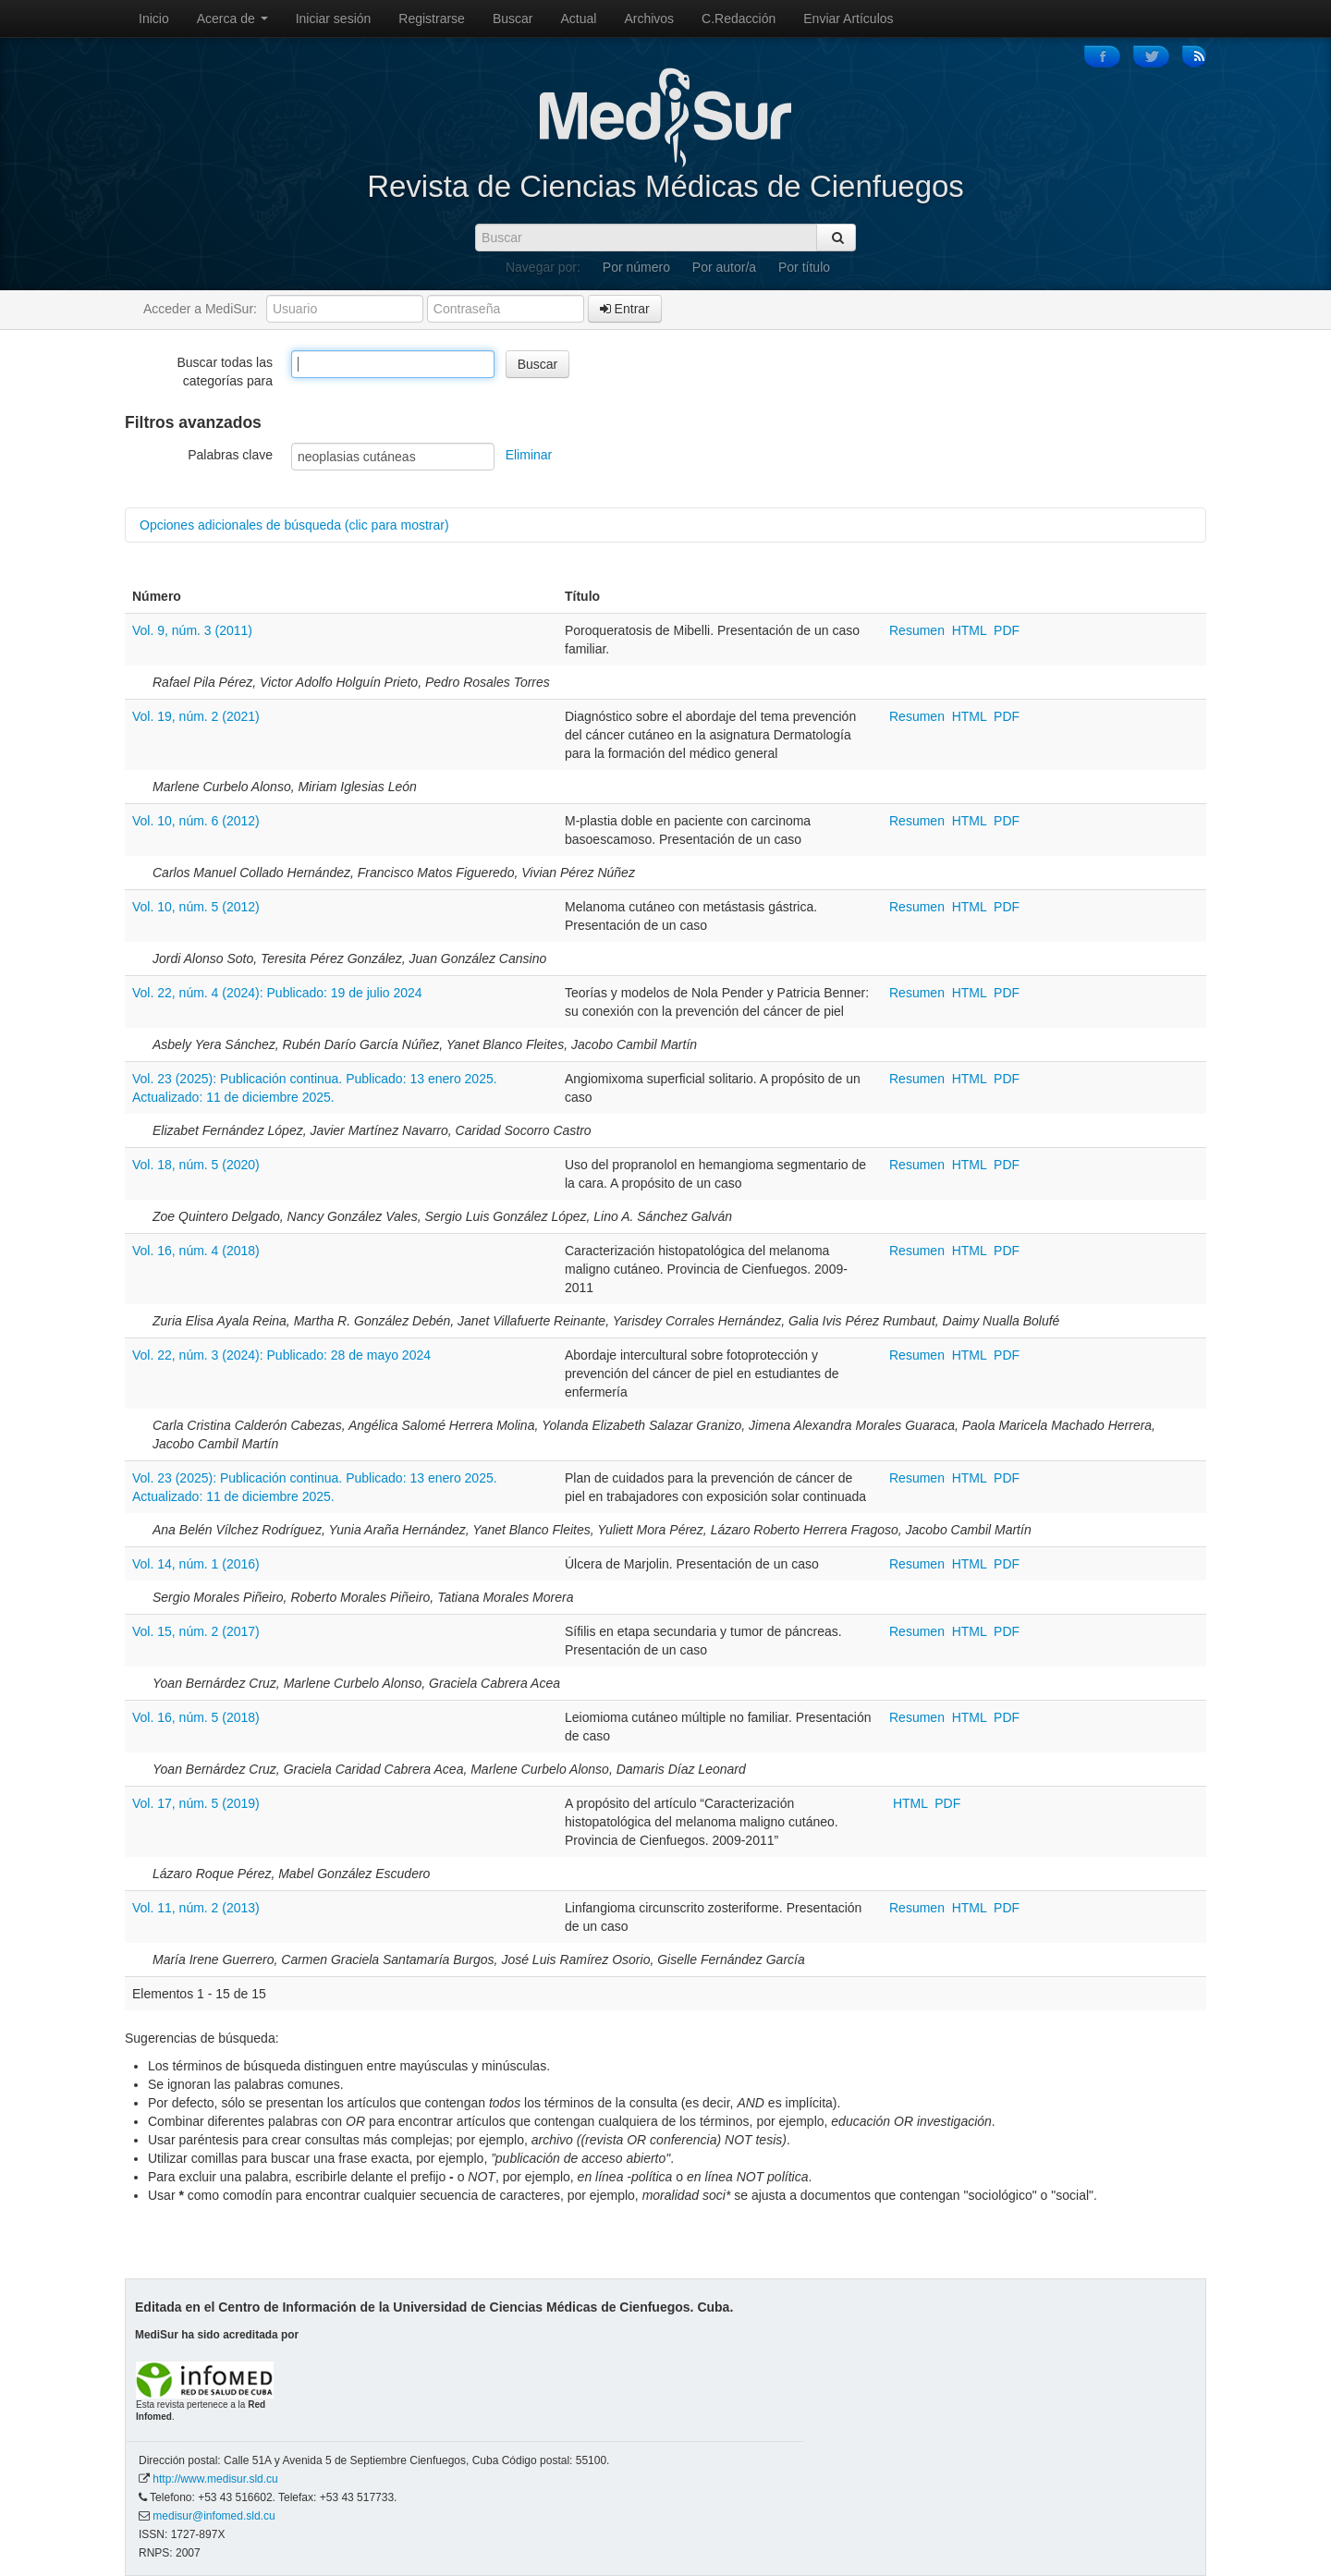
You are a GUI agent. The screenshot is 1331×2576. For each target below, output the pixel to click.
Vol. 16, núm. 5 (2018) (196, 1717)
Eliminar (529, 454)
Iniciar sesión (334, 18)
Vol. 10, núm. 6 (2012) (196, 820)
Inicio (154, 18)
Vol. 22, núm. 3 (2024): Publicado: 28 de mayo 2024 (281, 1355)
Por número (636, 267)
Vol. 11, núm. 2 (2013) (196, 1907)
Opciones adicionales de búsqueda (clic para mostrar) (294, 525)
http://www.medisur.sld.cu (215, 2478)
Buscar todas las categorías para (225, 371)
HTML (969, 630)
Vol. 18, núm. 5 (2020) (196, 1164)
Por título (804, 267)
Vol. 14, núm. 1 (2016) (196, 1564)
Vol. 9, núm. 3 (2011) (192, 630)
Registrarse (431, 18)
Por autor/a (724, 267)
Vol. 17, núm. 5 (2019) (196, 1803)
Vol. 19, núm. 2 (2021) (196, 716)
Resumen (918, 630)
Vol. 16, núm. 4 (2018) (196, 1250)
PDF (1007, 630)
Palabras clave (230, 454)
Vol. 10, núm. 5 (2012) (196, 906)
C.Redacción (738, 18)
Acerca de (232, 18)
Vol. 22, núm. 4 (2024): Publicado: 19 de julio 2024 (277, 992)
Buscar (513, 18)
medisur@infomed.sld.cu (214, 2515)
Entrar (625, 308)
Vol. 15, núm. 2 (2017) (196, 1631)
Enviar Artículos (848, 18)
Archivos (649, 18)
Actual (579, 18)
